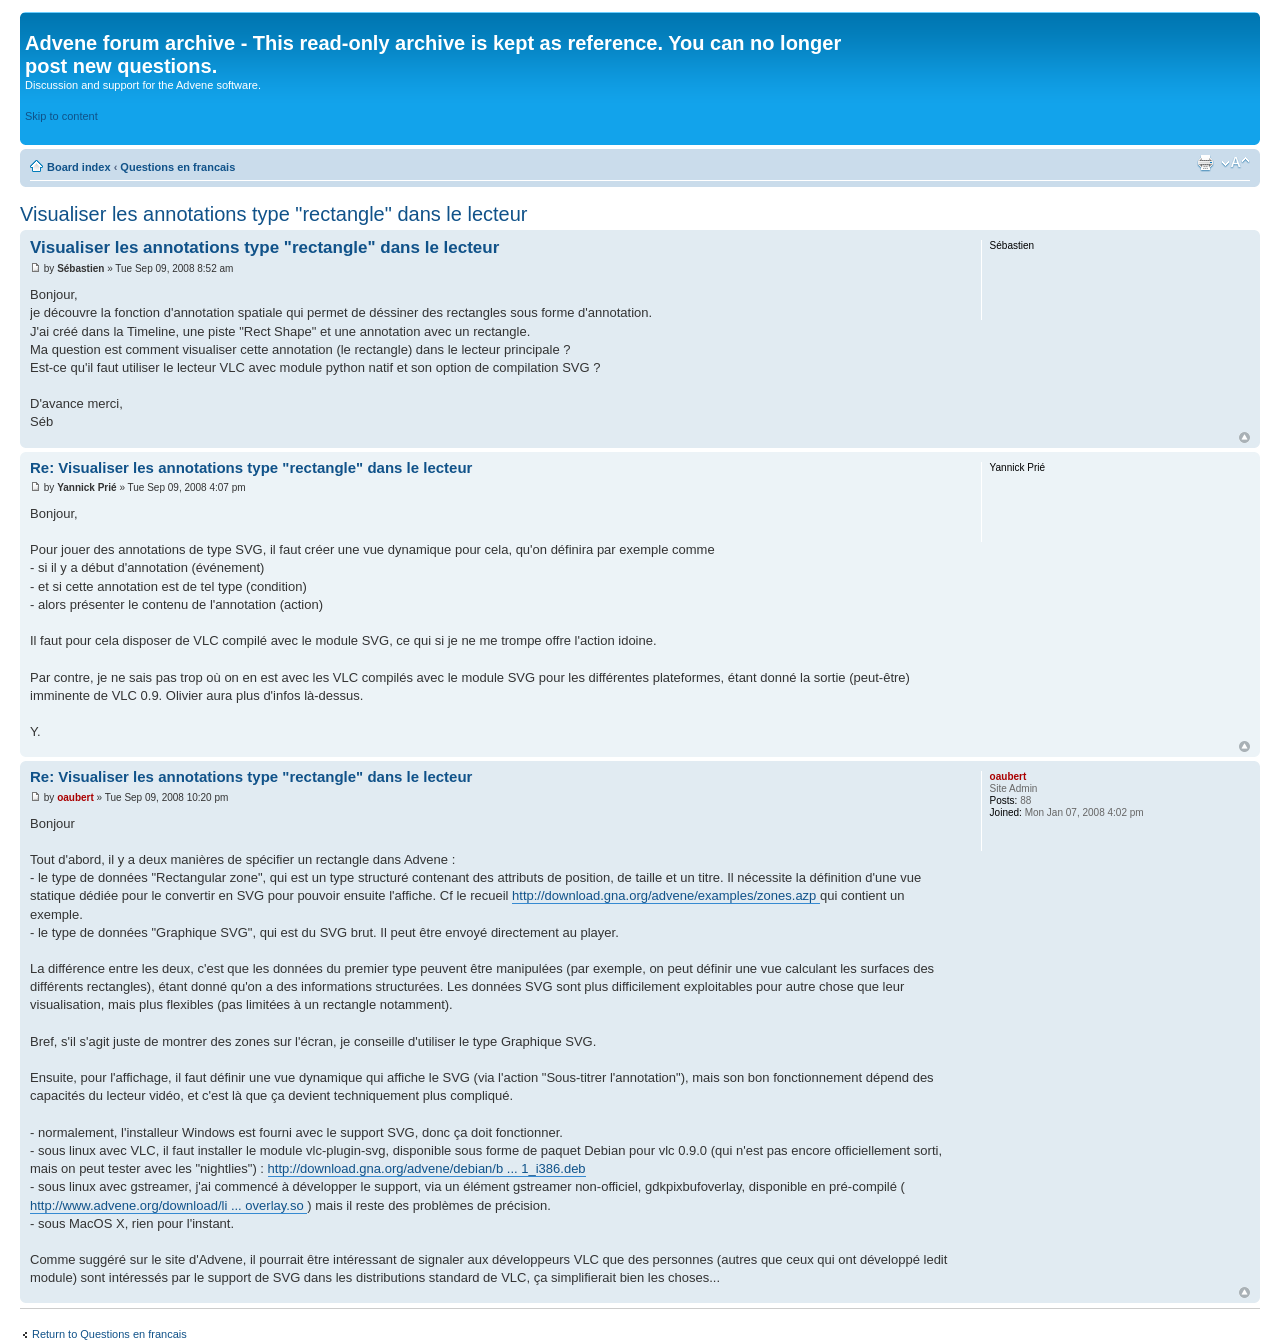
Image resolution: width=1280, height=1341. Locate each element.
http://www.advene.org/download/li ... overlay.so (168, 1205)
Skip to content (61, 116)
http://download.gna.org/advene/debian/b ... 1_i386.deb (427, 1168)
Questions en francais (177, 167)
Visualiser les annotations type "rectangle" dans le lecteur (273, 214)
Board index (80, 167)
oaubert (76, 797)
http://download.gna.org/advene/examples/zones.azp (666, 895)
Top (1244, 437)
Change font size (1235, 163)
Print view (1205, 163)
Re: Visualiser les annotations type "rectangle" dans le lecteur (251, 467)
